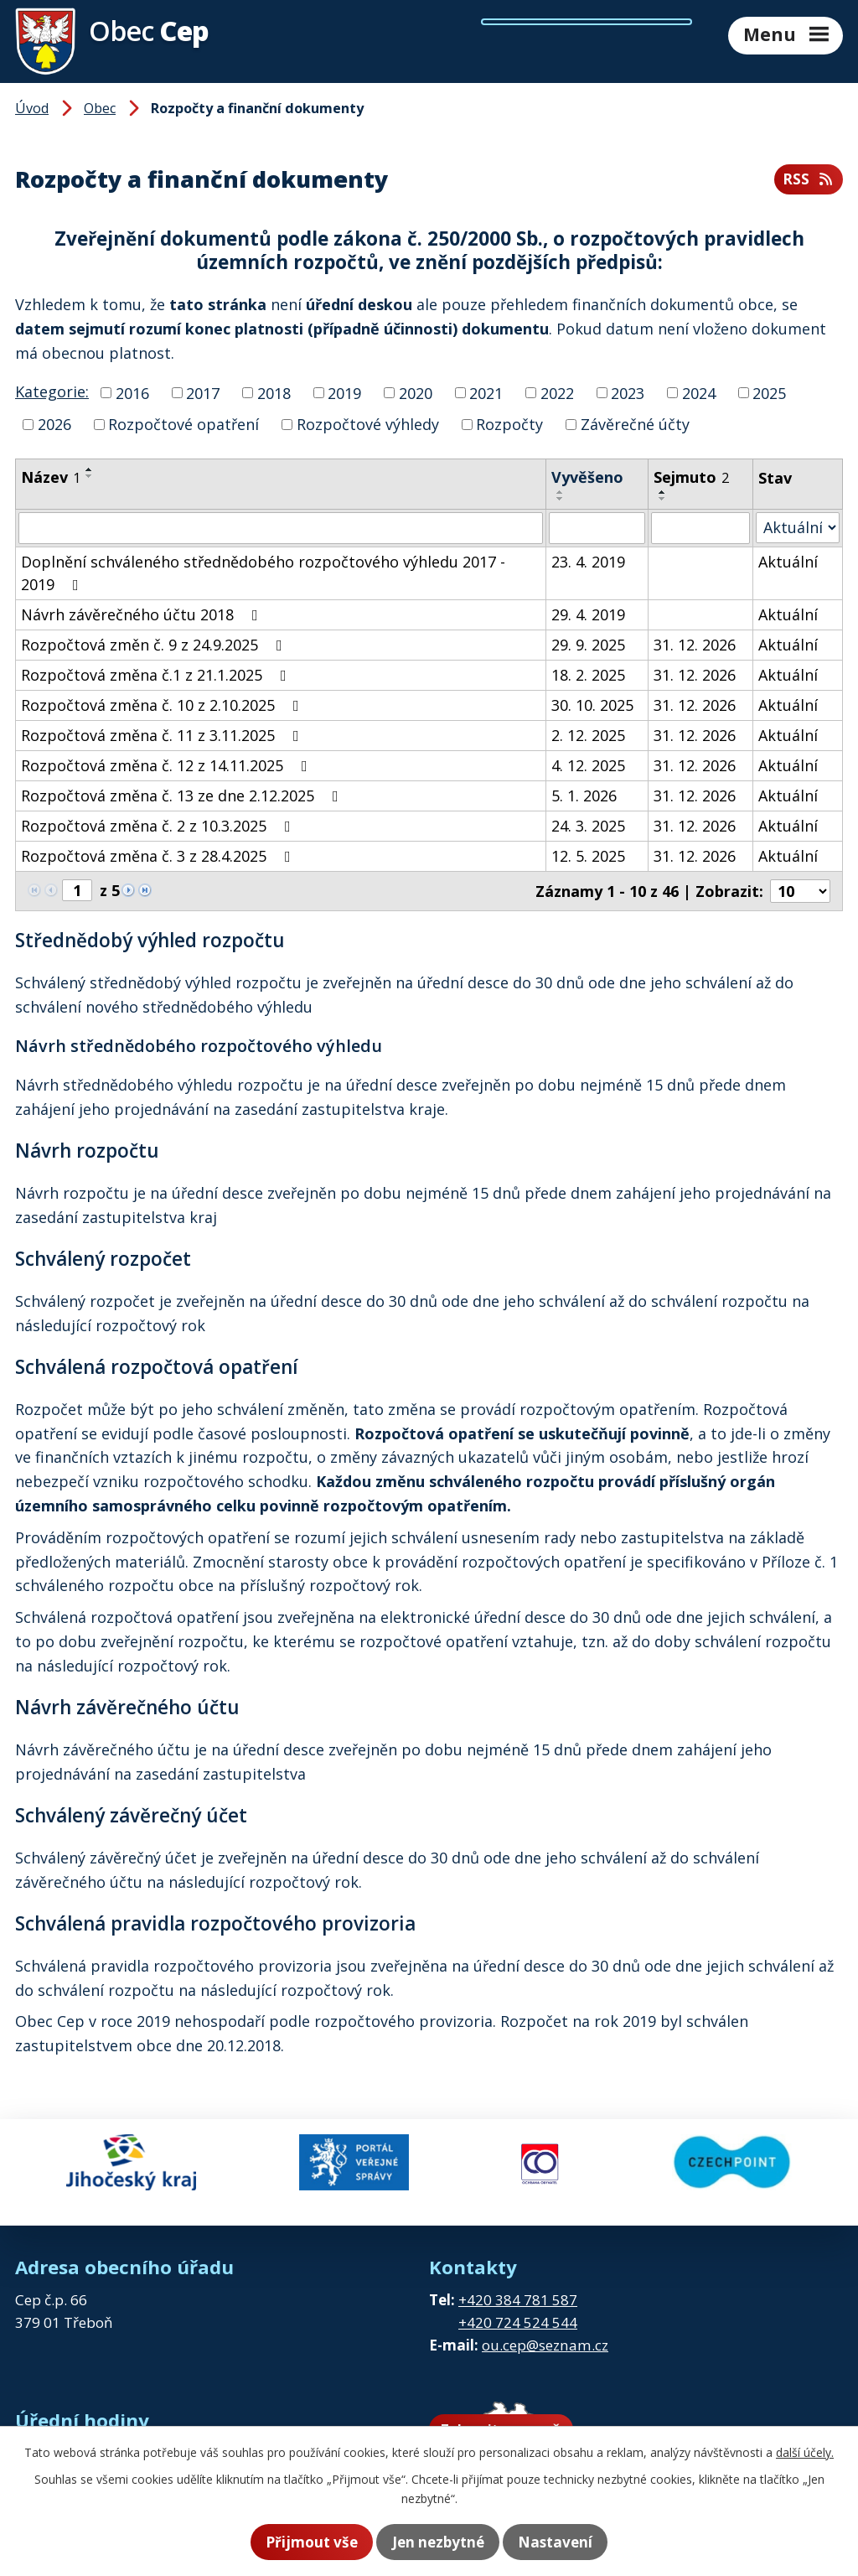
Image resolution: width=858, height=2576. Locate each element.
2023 (627, 392)
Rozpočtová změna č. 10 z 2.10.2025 (163, 705)
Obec (100, 108)
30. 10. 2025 (592, 705)
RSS (809, 179)
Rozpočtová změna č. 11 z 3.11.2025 (163, 735)
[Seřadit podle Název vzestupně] (89, 469)
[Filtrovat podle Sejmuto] (700, 528)
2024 (699, 392)
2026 (54, 424)
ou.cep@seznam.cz (545, 2331)
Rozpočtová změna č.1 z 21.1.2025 (157, 675)
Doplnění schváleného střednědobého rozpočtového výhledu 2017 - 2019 (263, 573)
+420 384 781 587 (517, 2285)
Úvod (32, 108)
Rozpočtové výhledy (368, 424)
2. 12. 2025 (588, 735)
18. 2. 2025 (588, 675)
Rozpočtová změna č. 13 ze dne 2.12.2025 (183, 795)
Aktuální (788, 562)
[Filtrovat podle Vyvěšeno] (596, 528)
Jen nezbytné (438, 2542)
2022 (557, 392)
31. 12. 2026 (695, 645)
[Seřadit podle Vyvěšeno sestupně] (560, 498)
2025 (769, 392)
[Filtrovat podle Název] (280, 528)
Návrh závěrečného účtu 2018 (143, 614)
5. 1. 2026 (584, 795)
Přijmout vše (299, 2542)
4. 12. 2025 (588, 765)
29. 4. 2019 (588, 614)
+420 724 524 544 (517, 2308)
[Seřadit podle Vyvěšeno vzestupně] (560, 492)
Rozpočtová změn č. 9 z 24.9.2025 (155, 645)
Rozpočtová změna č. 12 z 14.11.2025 (167, 765)
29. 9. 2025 (588, 645)
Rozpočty (509, 424)
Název (50, 477)
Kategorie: (52, 391)
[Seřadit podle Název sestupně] (89, 476)
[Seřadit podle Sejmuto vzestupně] (663, 492)
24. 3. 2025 (588, 826)
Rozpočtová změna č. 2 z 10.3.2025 (159, 826)
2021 (486, 392)
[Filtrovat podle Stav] (798, 527)
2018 (274, 392)
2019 (344, 392)
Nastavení (567, 2542)
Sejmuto (691, 477)
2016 (132, 392)
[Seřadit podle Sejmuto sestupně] (663, 498)
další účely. (805, 2452)
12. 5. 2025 (588, 856)
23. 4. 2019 (588, 562)
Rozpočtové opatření (183, 424)
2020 (415, 392)
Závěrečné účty (635, 424)
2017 (203, 392)
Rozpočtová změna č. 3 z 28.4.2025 (159, 856)
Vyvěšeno (587, 477)
